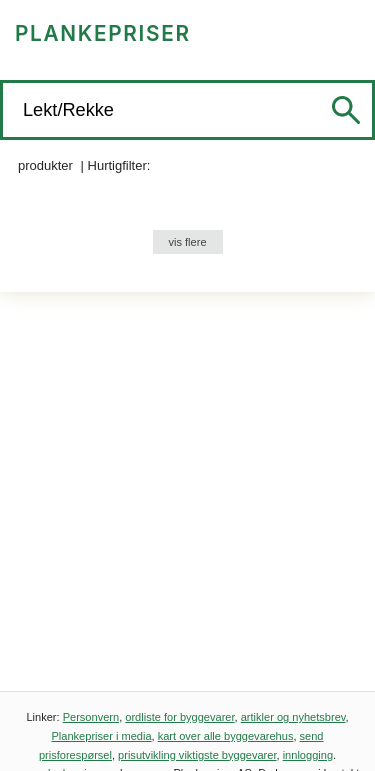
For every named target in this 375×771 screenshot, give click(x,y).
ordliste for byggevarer (179, 717)
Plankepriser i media (101, 736)
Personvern (91, 717)
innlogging (308, 755)
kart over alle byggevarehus (226, 736)
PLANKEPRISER (103, 33)
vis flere (187, 242)
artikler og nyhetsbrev (293, 717)
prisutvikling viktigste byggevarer (197, 755)
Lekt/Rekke (71, 110)
